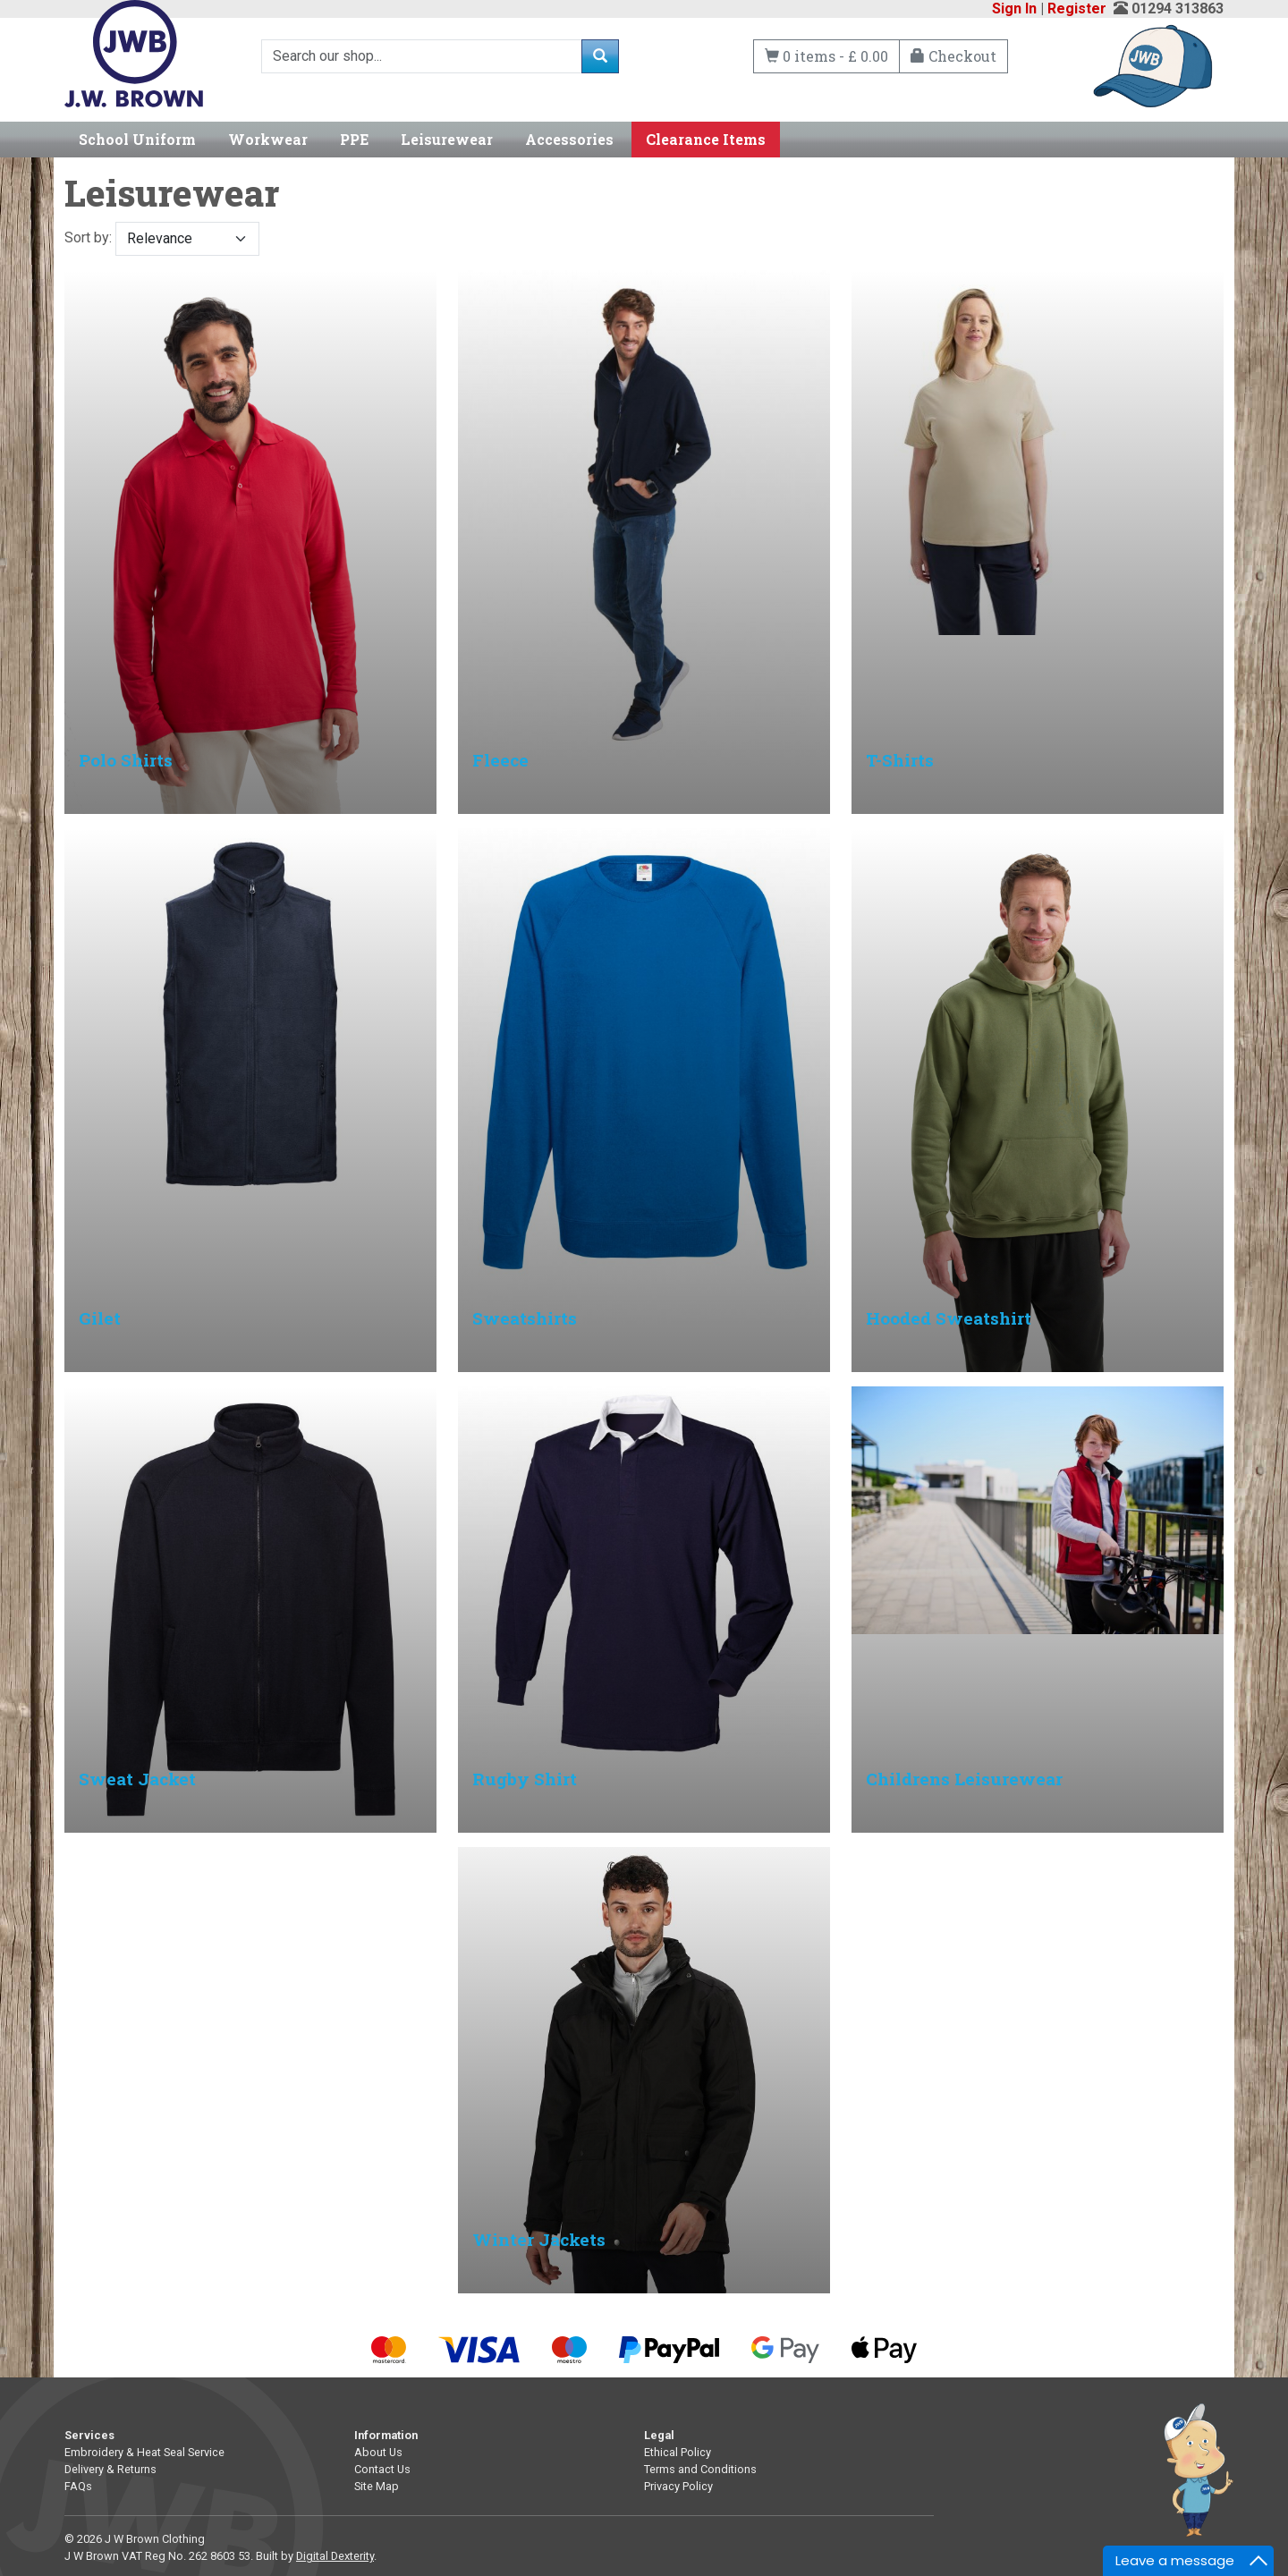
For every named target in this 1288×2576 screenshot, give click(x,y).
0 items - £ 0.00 (826, 56)
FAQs (78, 2486)
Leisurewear (447, 139)
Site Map (376, 2486)
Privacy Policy (678, 2486)
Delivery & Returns (110, 2469)
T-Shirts (900, 760)
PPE (354, 139)
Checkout (953, 56)
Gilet (100, 1318)
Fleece (500, 760)
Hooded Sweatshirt (948, 1318)
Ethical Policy (677, 2452)
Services (89, 2435)
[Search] (421, 56)
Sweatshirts (524, 1318)
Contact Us (382, 2469)
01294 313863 (1177, 8)
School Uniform (137, 139)
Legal (659, 2435)
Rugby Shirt (524, 1778)
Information (386, 2435)
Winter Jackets (539, 2239)
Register (1076, 8)
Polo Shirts (126, 760)
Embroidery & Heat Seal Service (144, 2452)
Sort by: (161, 239)
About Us (378, 2452)
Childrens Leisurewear (964, 1778)
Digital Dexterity (335, 2556)
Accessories (569, 139)
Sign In (1014, 8)
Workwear (268, 139)
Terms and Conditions (700, 2469)
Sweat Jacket (137, 1778)
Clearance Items (706, 139)
